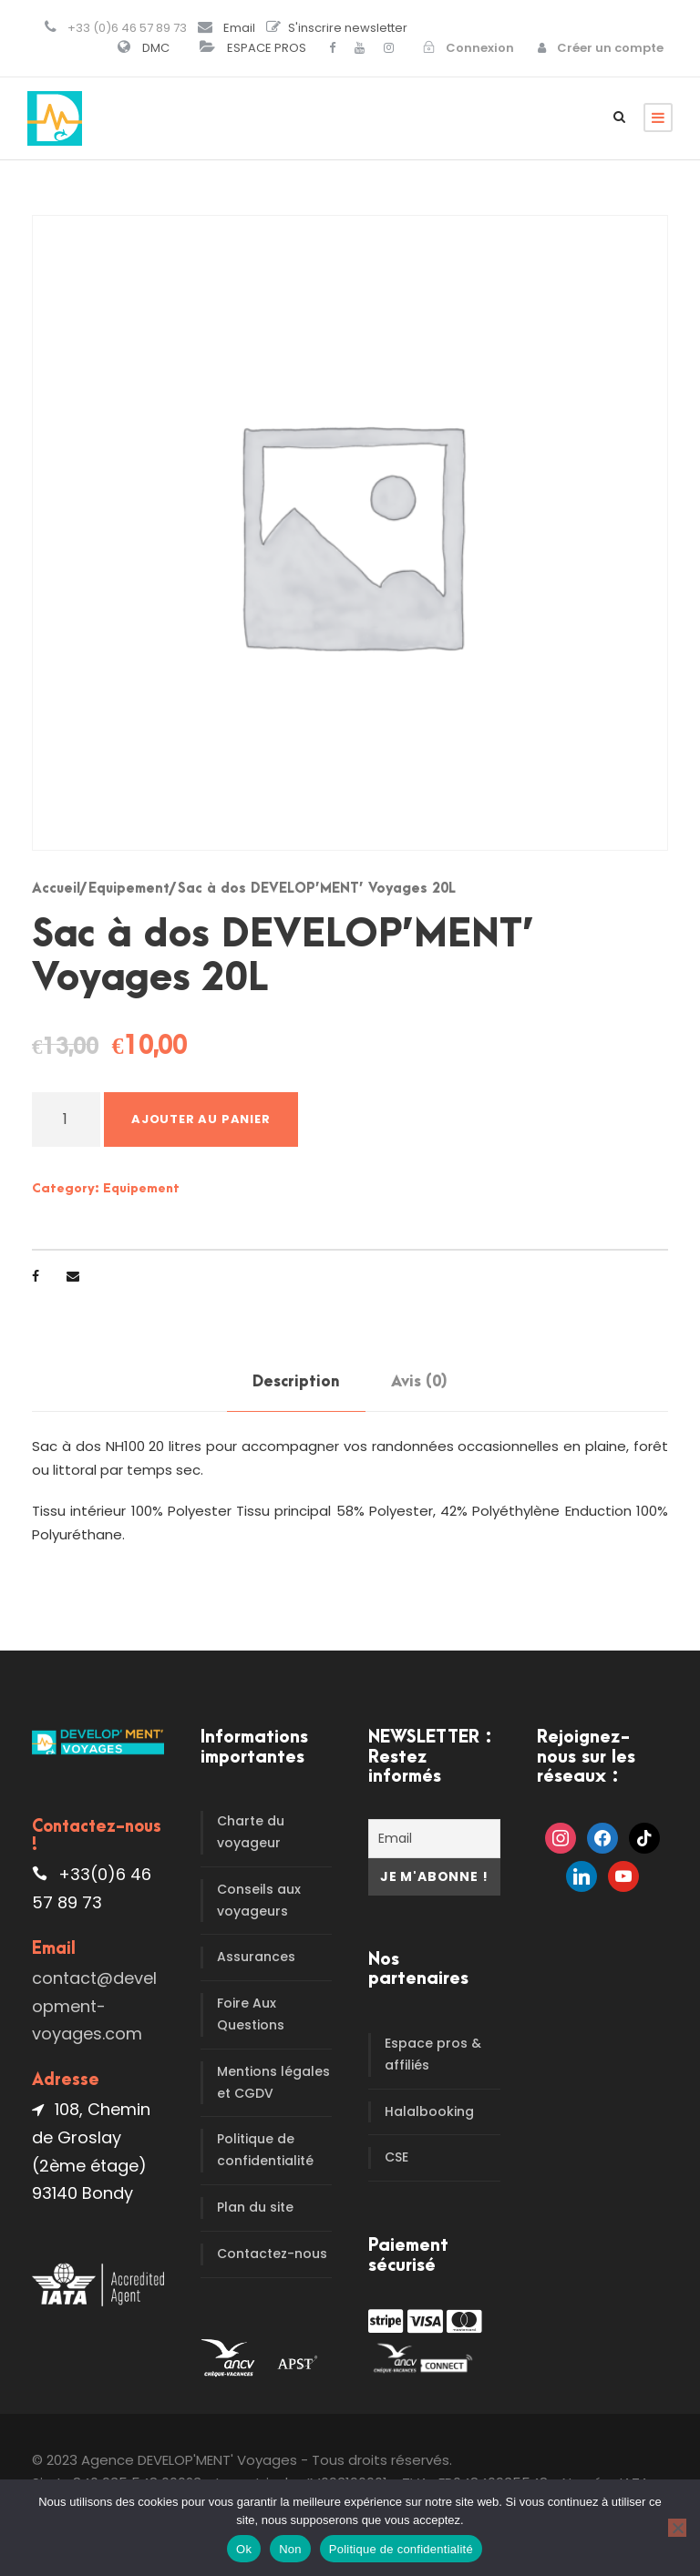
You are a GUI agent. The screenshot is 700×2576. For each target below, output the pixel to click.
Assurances (256, 1956)
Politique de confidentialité (265, 2150)
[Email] (434, 1838)
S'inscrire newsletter (347, 27)
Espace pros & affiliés (433, 2054)
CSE (396, 2157)
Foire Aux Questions (250, 2014)
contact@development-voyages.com (94, 2006)
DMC (156, 47)
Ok (244, 2549)
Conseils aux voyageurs (259, 1900)
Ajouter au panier (201, 1119)
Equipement (129, 888)
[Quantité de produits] (66, 1119)
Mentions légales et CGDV (273, 2082)
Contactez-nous (272, 2253)
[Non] (677, 2528)
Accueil (56, 888)
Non (290, 2549)
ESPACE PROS (266, 47)
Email (239, 27)
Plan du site (255, 2207)
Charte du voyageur (250, 1832)
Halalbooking (429, 2111)
